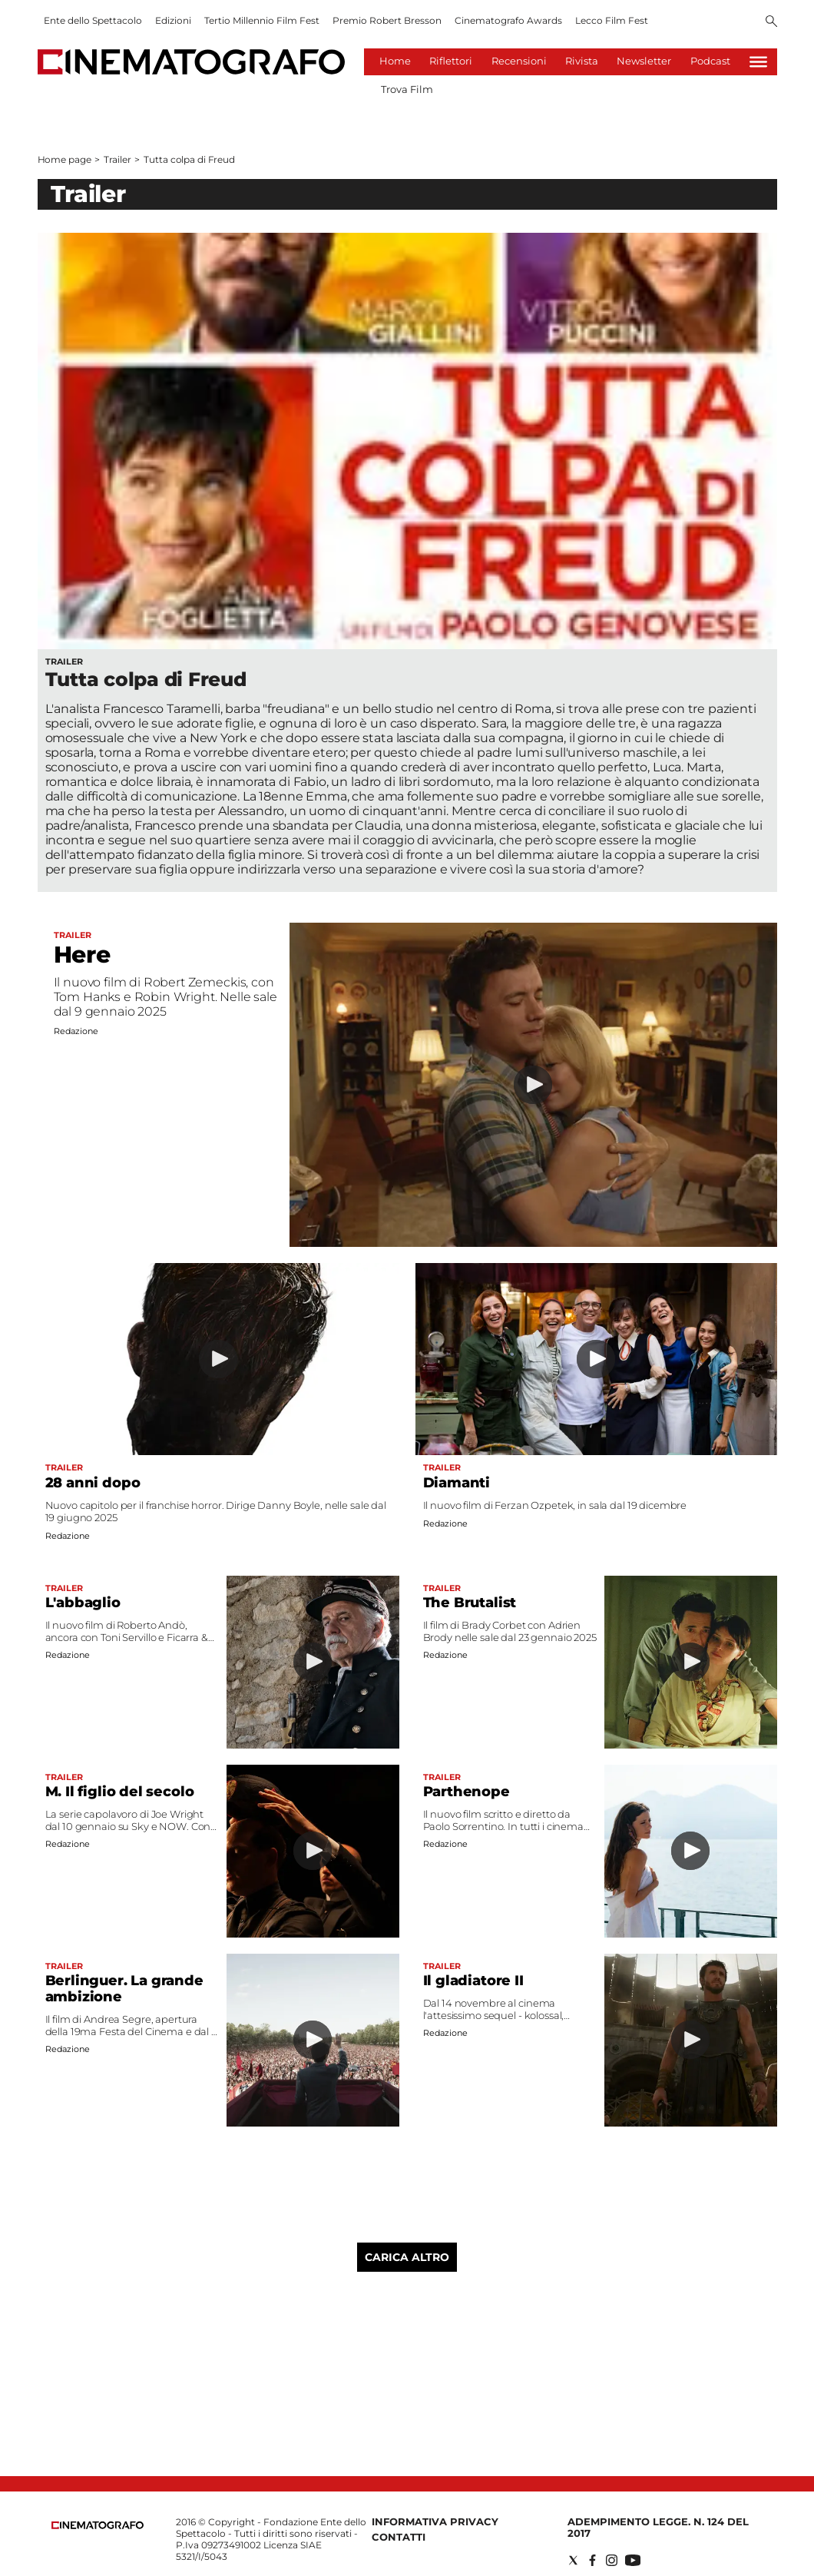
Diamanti (457, 1482)
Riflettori (450, 61)
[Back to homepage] (97, 2525)
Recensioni (519, 61)
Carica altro (407, 2257)
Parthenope (466, 1791)
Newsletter (644, 61)
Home (395, 61)
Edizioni (173, 20)
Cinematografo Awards (508, 20)
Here (82, 954)
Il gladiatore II (473, 1980)
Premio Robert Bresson (387, 20)
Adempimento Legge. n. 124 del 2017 (658, 2527)
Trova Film (407, 89)
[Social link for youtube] (632, 2560)
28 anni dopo (93, 1482)
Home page (64, 159)
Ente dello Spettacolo (93, 20)
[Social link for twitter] (573, 2560)
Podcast (710, 61)
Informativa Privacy (435, 2521)
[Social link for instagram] (611, 2560)
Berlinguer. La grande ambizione (124, 1988)
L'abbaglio (83, 1602)
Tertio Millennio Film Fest (261, 20)
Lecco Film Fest (611, 20)
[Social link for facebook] (592, 2560)
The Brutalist (470, 1602)
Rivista (581, 61)
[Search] (771, 22)
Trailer (117, 159)
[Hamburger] (758, 62)
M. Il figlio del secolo (119, 1791)
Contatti (398, 2537)
